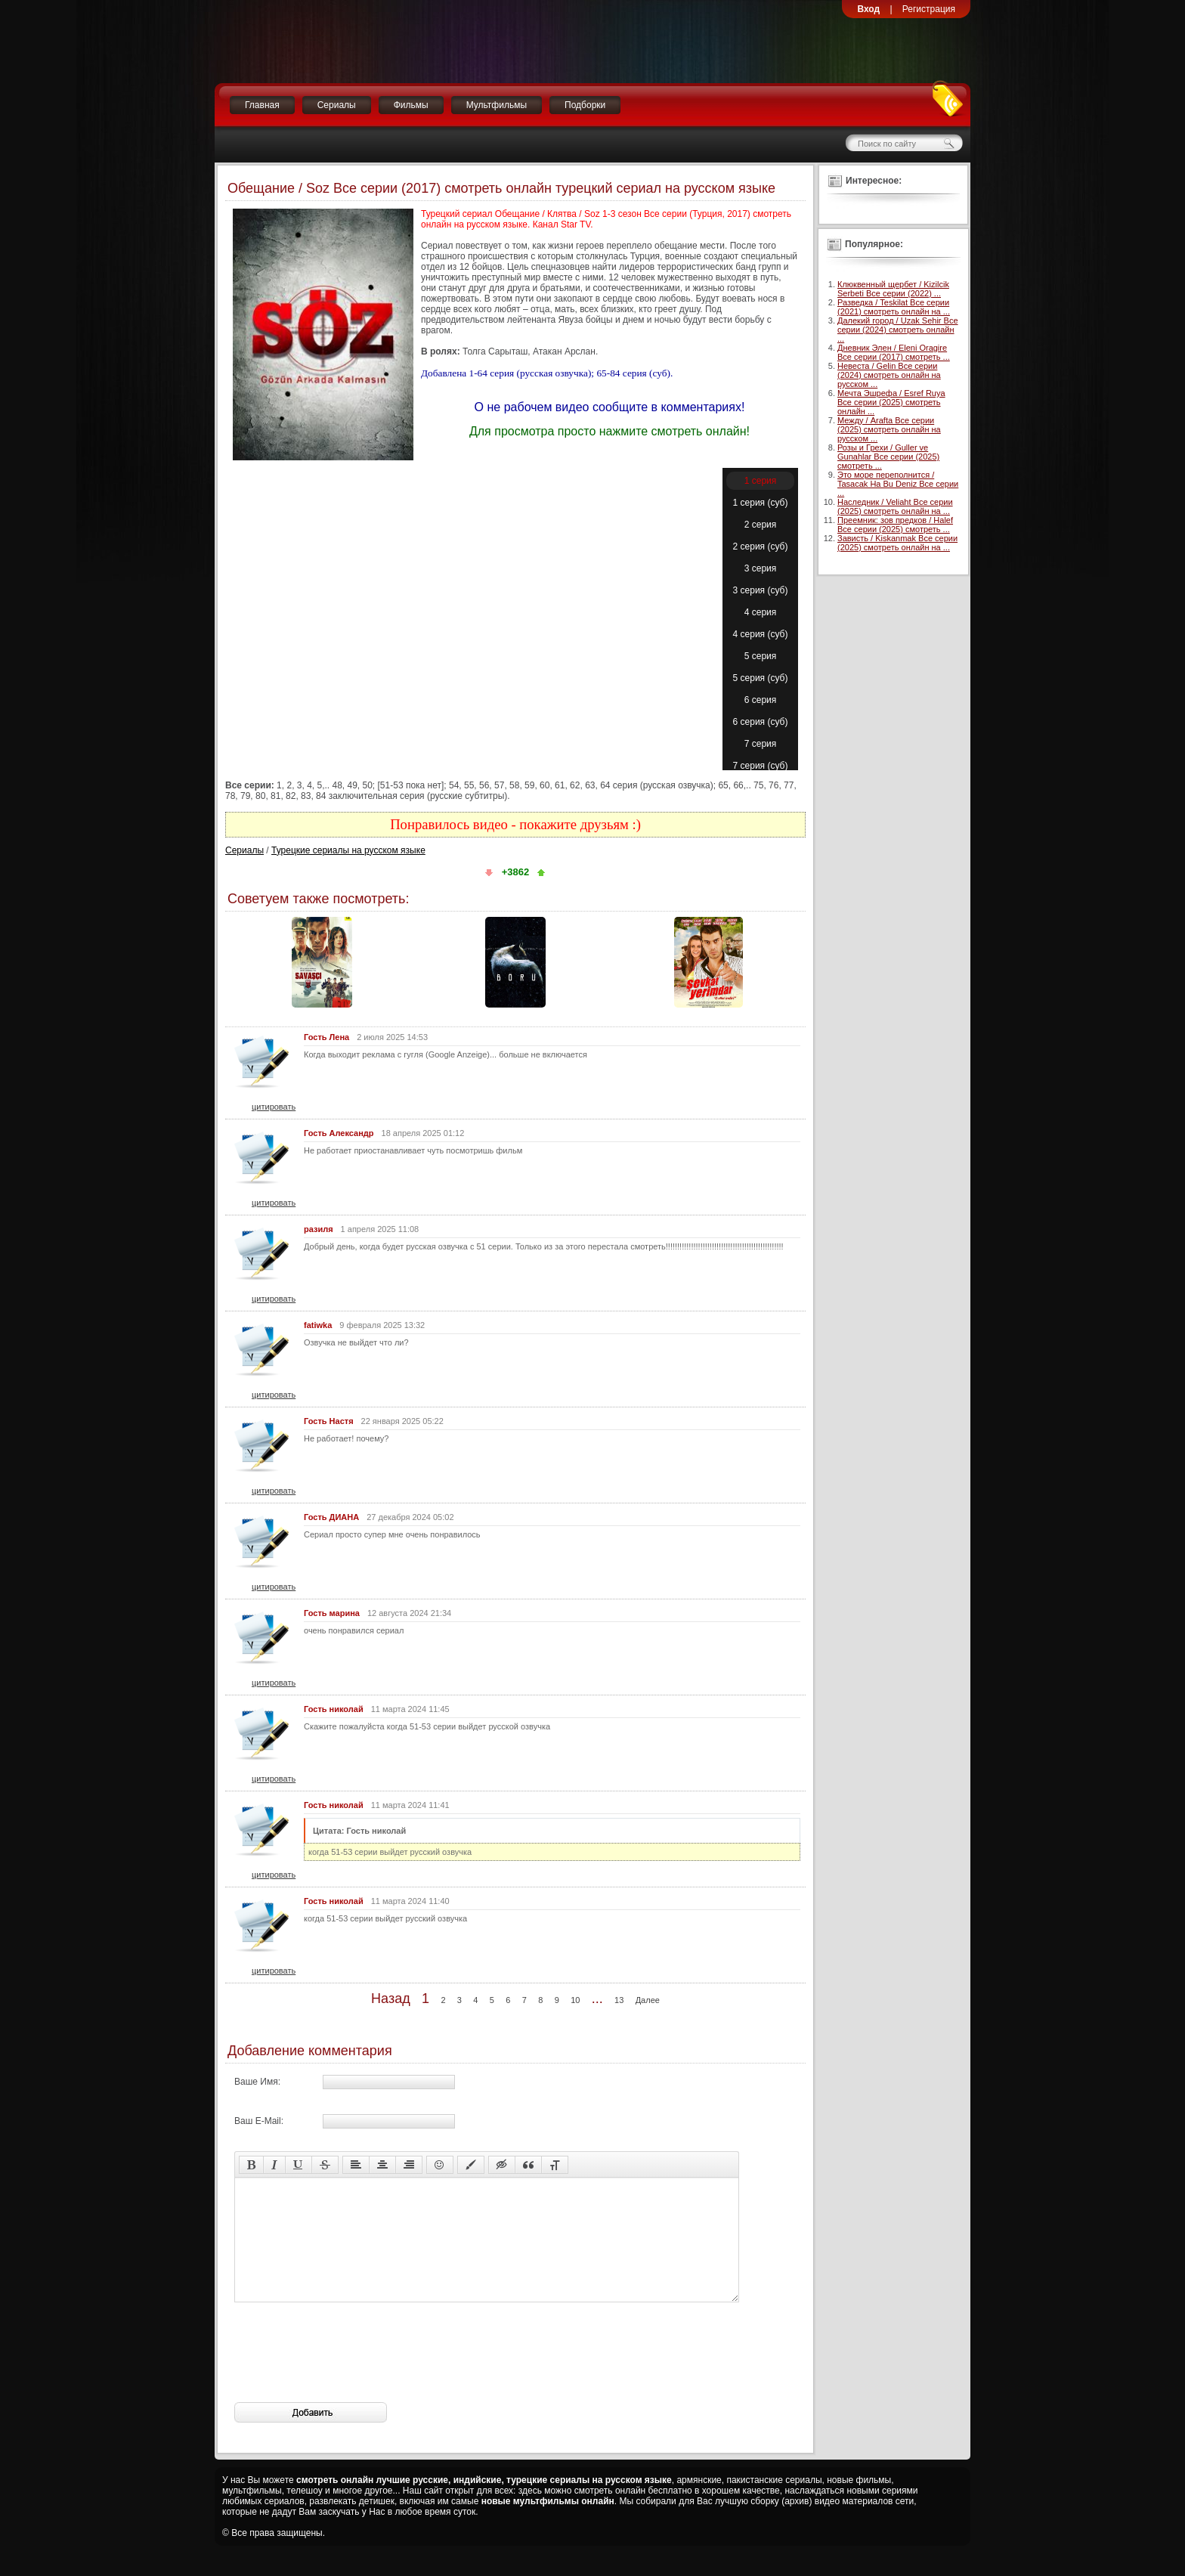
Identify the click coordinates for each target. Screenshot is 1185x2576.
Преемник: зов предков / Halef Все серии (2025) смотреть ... (895, 525)
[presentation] (349, 2374)
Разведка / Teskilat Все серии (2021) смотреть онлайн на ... (893, 307)
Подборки (585, 105)
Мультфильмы (496, 105)
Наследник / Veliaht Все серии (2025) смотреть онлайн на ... (895, 506)
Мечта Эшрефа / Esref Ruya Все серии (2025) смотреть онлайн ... (891, 402)
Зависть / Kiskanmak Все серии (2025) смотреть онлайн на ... (897, 543)
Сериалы (336, 105)
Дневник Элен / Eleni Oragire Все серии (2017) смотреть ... (893, 352)
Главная (262, 105)
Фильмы (411, 105)
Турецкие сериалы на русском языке (348, 850)
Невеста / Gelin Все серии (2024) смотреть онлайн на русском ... (889, 375)
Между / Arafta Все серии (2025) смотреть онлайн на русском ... (889, 429)
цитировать (273, 1106)
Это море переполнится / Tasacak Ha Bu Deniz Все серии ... (897, 483)
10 (575, 2000)
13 (618, 2000)
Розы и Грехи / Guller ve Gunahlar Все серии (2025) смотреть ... (888, 456)
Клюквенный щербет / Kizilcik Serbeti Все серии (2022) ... (893, 289)
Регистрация (928, 9)
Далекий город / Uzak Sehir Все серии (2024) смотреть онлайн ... (897, 329)
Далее (648, 2000)
